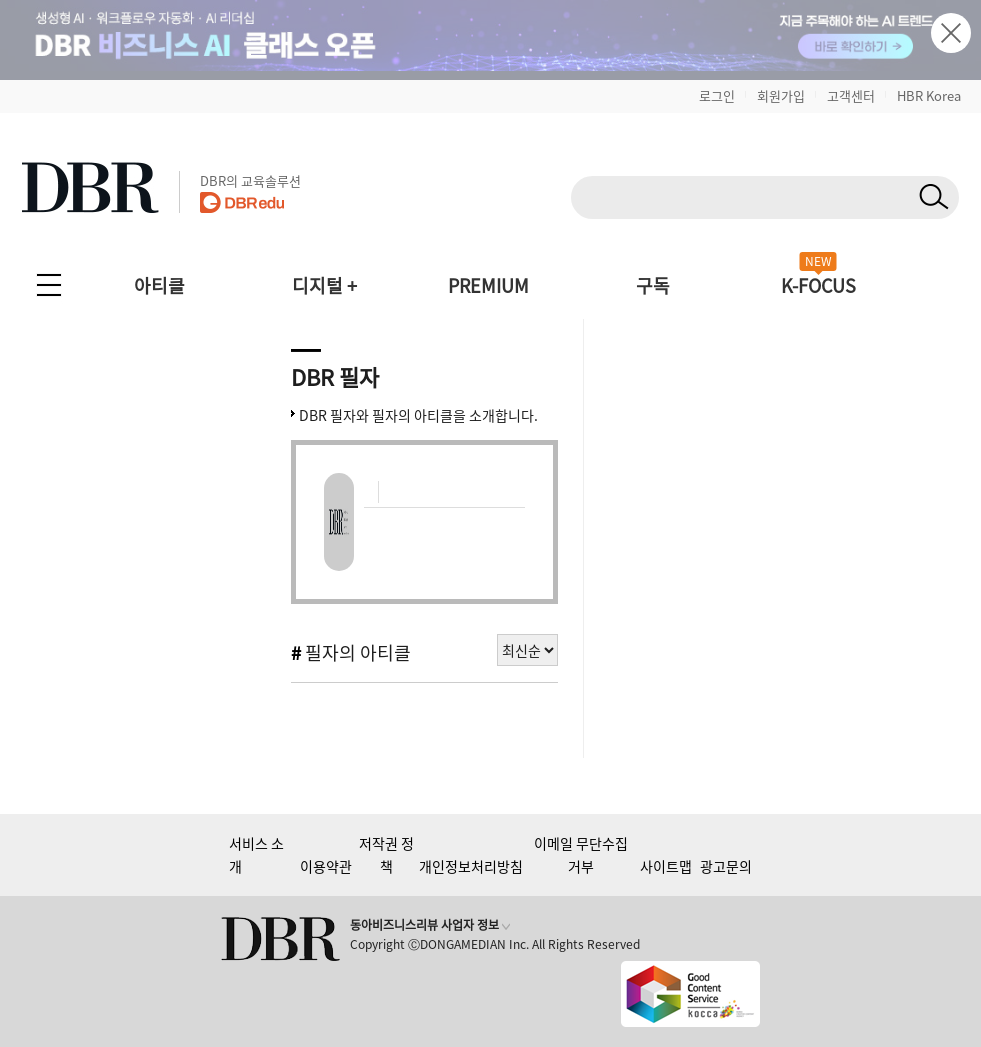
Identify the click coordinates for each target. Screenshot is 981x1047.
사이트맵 (666, 866)
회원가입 (781, 95)
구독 (653, 285)
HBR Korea (929, 95)
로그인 (717, 95)
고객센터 (851, 95)
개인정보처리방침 (471, 866)
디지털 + (324, 285)
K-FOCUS (818, 285)
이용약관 (326, 866)
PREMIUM (488, 285)
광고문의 (726, 866)
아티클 (159, 285)
